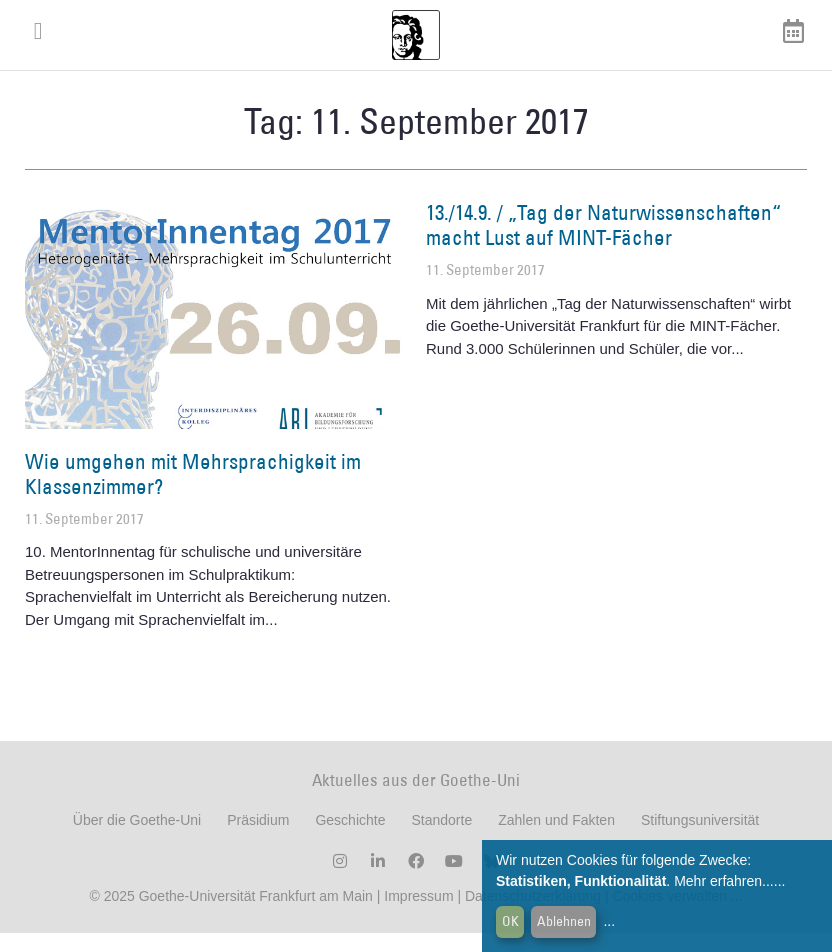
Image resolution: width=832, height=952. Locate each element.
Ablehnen (564, 921)
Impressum (416, 915)
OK (510, 921)
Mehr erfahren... (724, 881)
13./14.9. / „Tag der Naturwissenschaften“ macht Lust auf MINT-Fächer (603, 243)
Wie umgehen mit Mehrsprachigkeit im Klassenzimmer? (193, 492)
